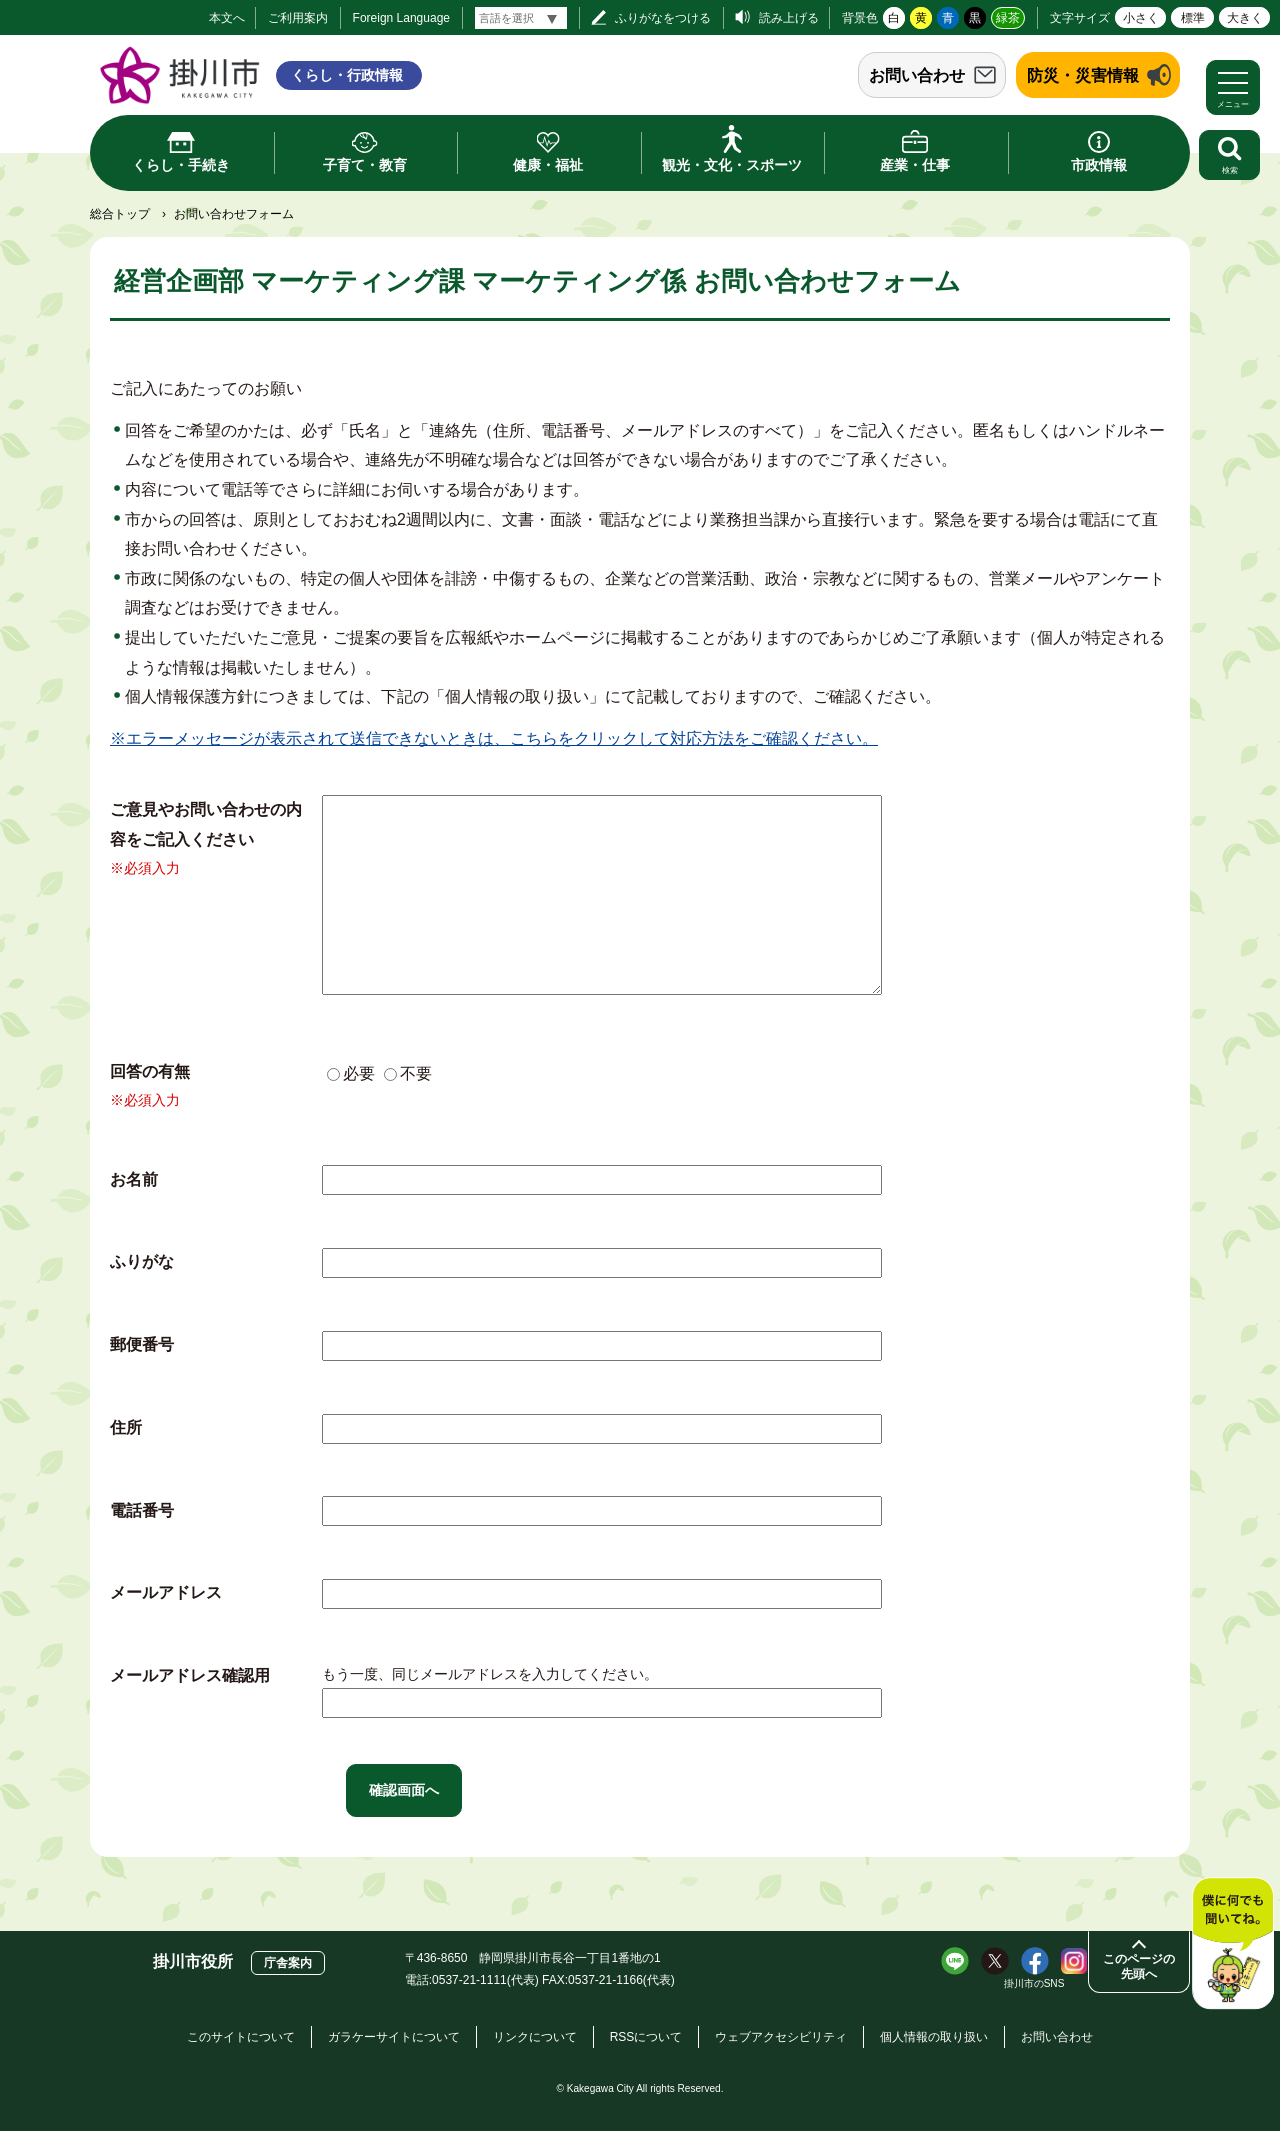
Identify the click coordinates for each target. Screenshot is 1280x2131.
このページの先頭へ (1139, 1966)
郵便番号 (142, 1344)
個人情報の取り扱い (934, 2037)
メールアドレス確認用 (190, 1675)
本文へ (227, 18)
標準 (1193, 18)
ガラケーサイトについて (394, 2037)
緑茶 (1008, 18)
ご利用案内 (298, 18)
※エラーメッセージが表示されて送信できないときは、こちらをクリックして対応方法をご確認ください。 (494, 738)
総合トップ (120, 214)
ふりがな (142, 1261)
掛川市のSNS (1034, 1983)
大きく (1245, 18)
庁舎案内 (288, 1963)
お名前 (134, 1179)
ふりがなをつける (663, 18)
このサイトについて (241, 2037)
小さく (1141, 18)
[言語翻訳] (521, 18)
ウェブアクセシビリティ (781, 2037)
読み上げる (789, 18)
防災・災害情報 (1083, 75)
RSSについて (646, 2037)
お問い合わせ (917, 75)
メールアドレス (166, 1592)
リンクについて (535, 2037)
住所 (126, 1427)
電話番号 (142, 1510)
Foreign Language (401, 18)
